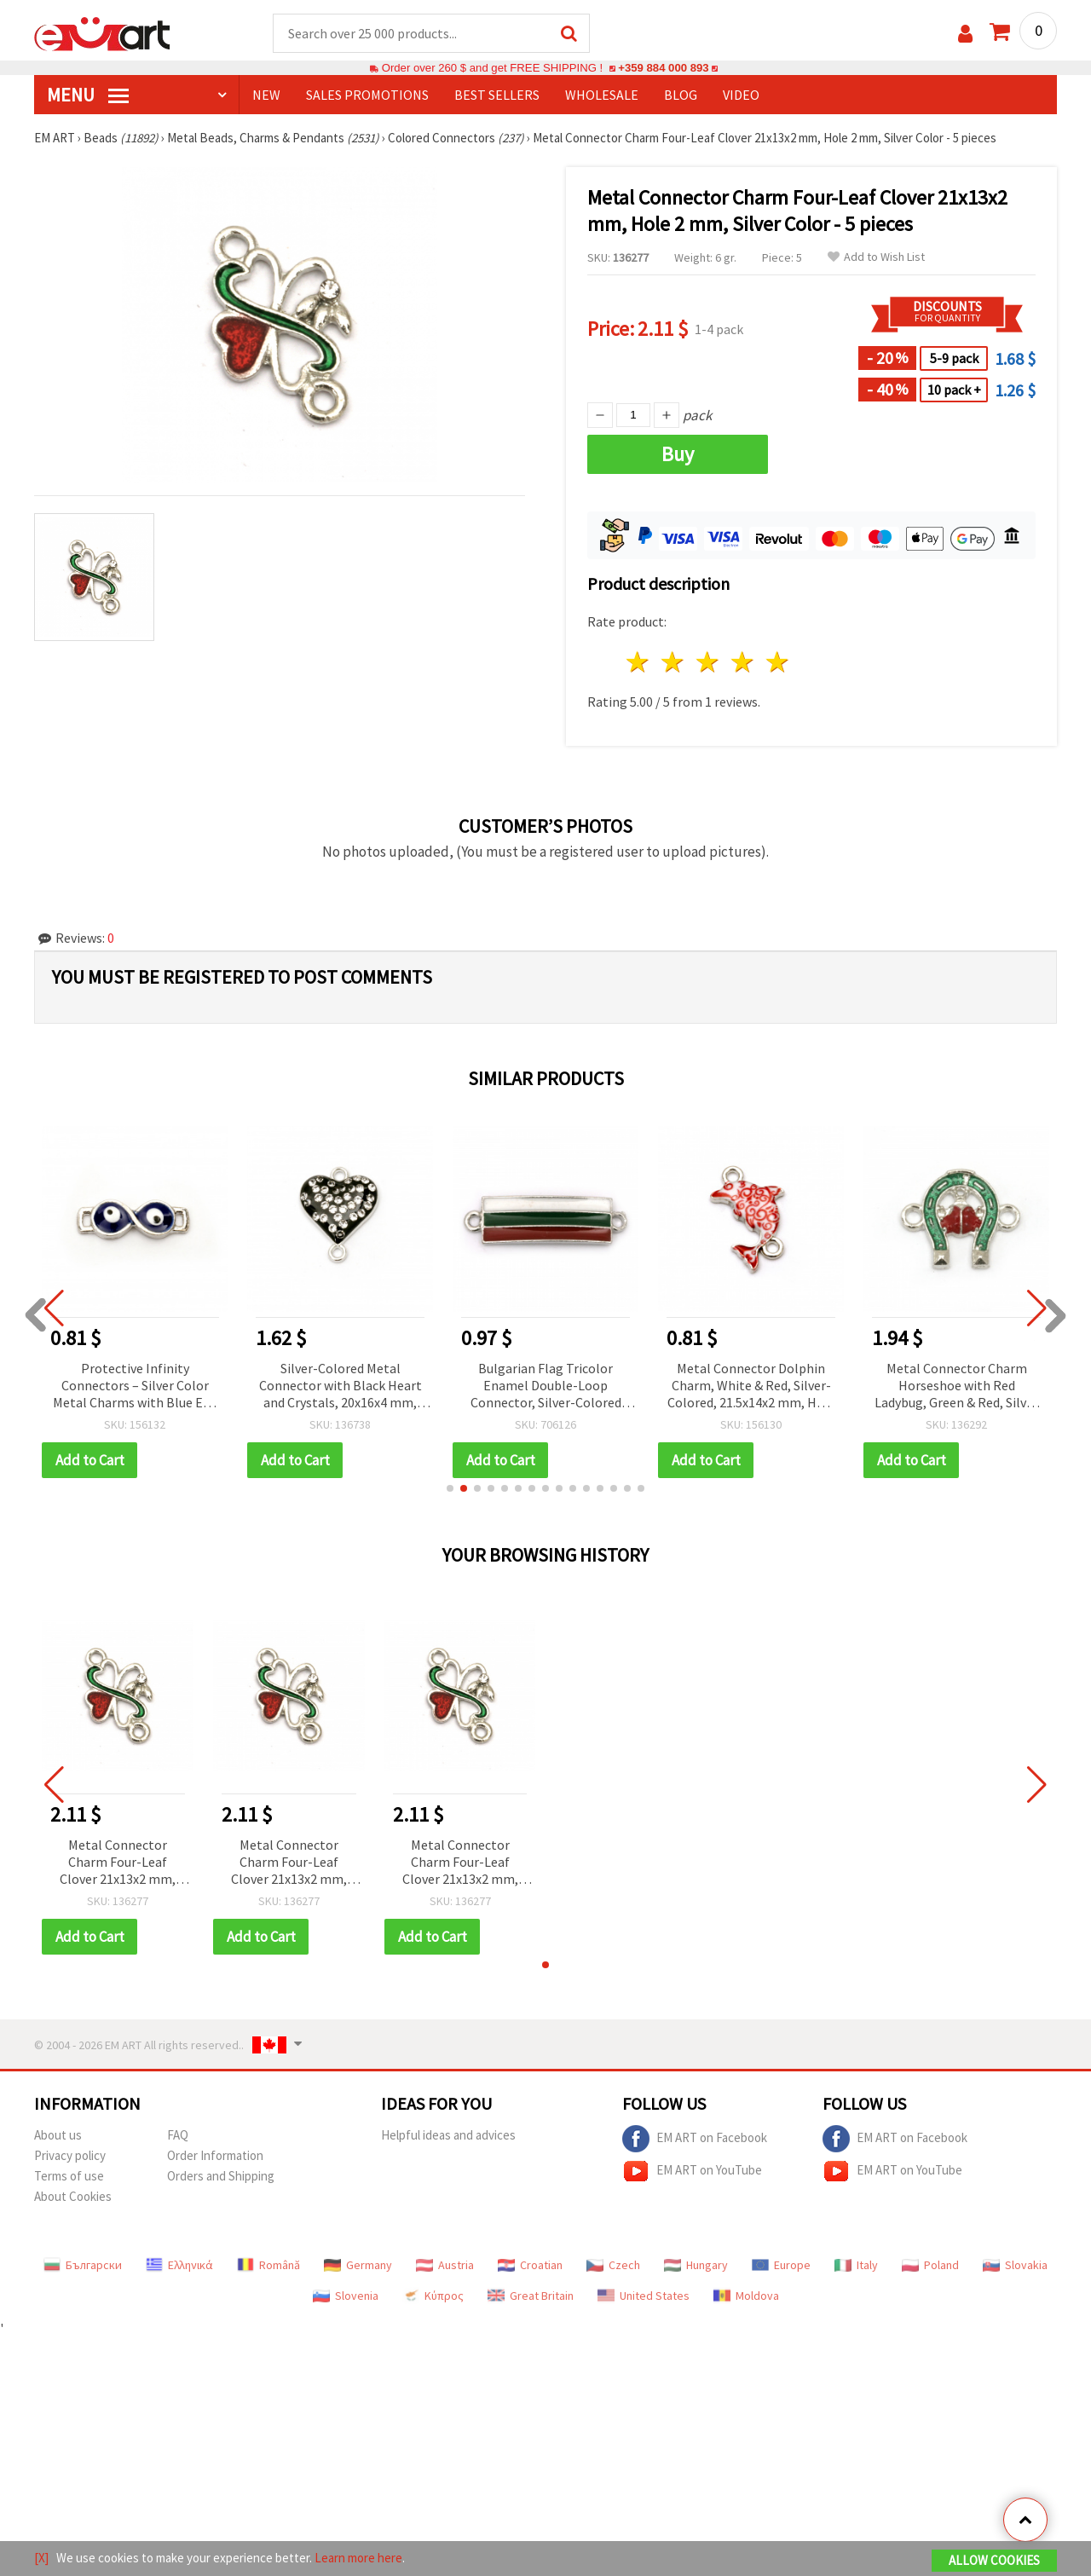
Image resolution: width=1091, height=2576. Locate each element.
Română (268, 2264)
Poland (930, 2265)
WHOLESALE (601, 94)
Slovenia (345, 2295)
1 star (638, 661)
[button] (450, 1488)
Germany (358, 2265)
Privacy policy (70, 2155)
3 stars (708, 661)
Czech (613, 2265)
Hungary (696, 2265)
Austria (445, 2265)
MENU (88, 95)
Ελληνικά (179, 2264)
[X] (41, 2558)
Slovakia (1015, 2265)
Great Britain (531, 2295)
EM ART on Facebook (694, 2138)
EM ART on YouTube (692, 2171)
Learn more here (358, 2558)
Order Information (215, 2155)
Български (82, 2264)
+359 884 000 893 (663, 67)
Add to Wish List (876, 257)
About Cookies (73, 2196)
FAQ (177, 2135)
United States (643, 2295)
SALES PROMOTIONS (367, 94)
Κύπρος (433, 2295)
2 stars (673, 661)
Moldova (746, 2295)
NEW (266, 94)
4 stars (742, 661)
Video (741, 94)
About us (58, 2135)
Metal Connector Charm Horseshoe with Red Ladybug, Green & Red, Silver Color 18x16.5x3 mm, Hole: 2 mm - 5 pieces (956, 1386)
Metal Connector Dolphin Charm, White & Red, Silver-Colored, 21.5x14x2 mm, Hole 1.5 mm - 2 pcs (751, 1386)
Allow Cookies (994, 2560)
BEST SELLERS (497, 94)
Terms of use (69, 2176)
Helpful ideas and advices (448, 2135)
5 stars (777, 661)
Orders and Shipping (220, 2176)
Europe (781, 2264)
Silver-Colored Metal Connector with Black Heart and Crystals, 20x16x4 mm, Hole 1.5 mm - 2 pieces (340, 1386)
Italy (856, 2265)
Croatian (530, 2265)
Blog (680, 94)
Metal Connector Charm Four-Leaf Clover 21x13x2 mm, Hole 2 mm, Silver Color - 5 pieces (118, 1863)
